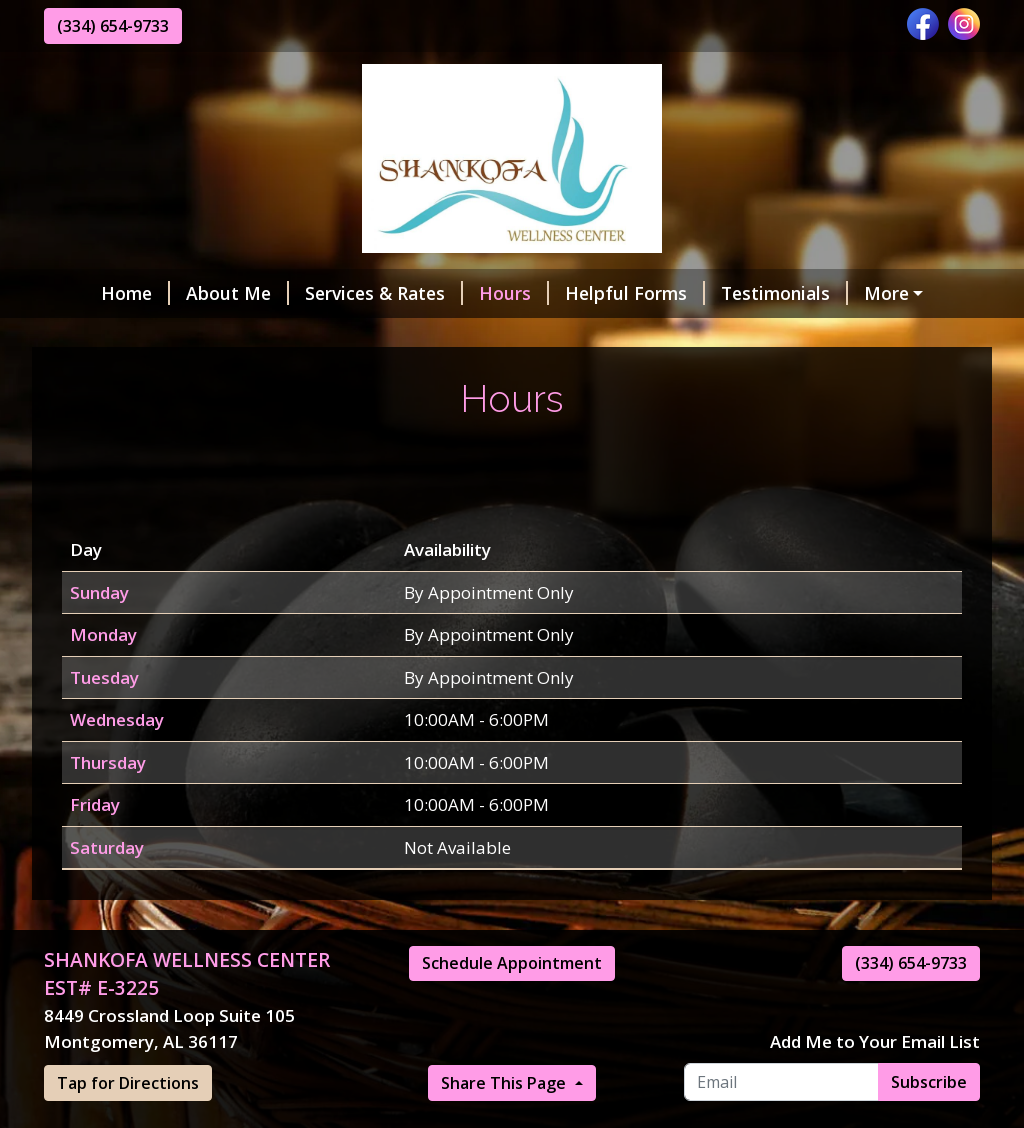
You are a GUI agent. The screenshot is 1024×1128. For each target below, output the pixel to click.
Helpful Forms (594, 293)
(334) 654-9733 (113, 26)
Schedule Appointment (512, 1006)
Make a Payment (457, 336)
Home (94, 293)
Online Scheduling (144, 336)
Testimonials (743, 293)
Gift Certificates (900, 293)
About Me (196, 293)
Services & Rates (343, 293)
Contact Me (303, 336)
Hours (473, 293)
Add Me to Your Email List (875, 1084)
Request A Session (631, 336)
